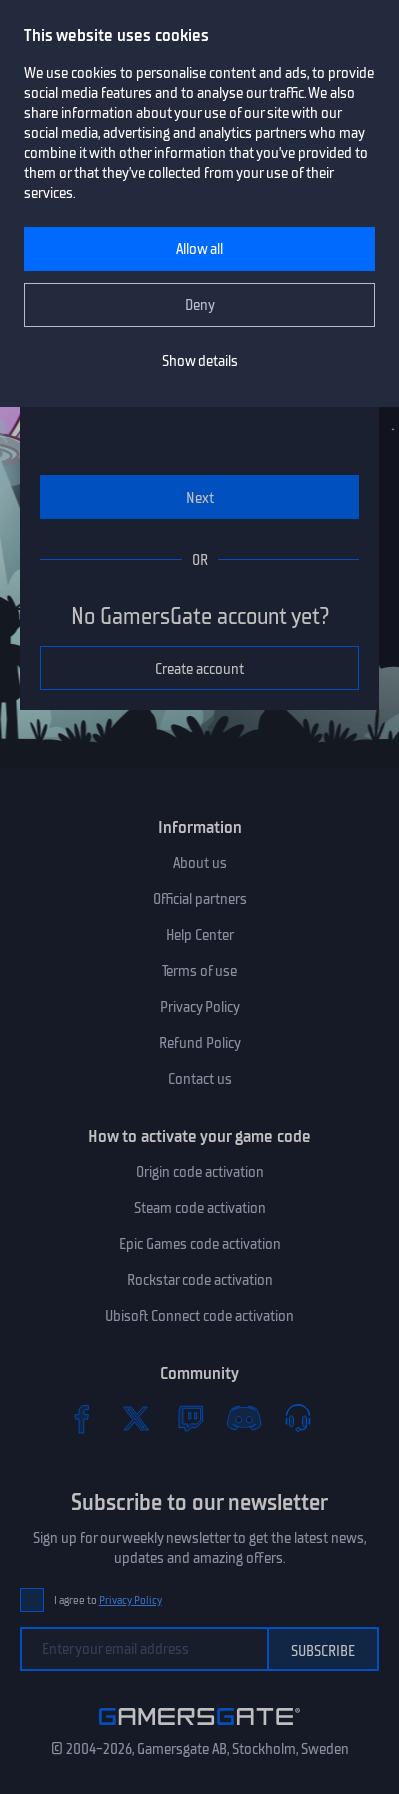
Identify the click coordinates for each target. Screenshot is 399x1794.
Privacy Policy (200, 1007)
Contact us (200, 1079)
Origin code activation (200, 1172)
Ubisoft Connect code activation (199, 1316)
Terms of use (199, 971)
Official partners (200, 899)
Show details (200, 361)
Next (200, 498)
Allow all (199, 249)
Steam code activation (200, 1208)
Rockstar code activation (200, 1280)
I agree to (108, 1600)
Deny (200, 305)
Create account (199, 669)
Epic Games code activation (200, 1244)
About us (200, 863)
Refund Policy (200, 1043)
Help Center (200, 935)
